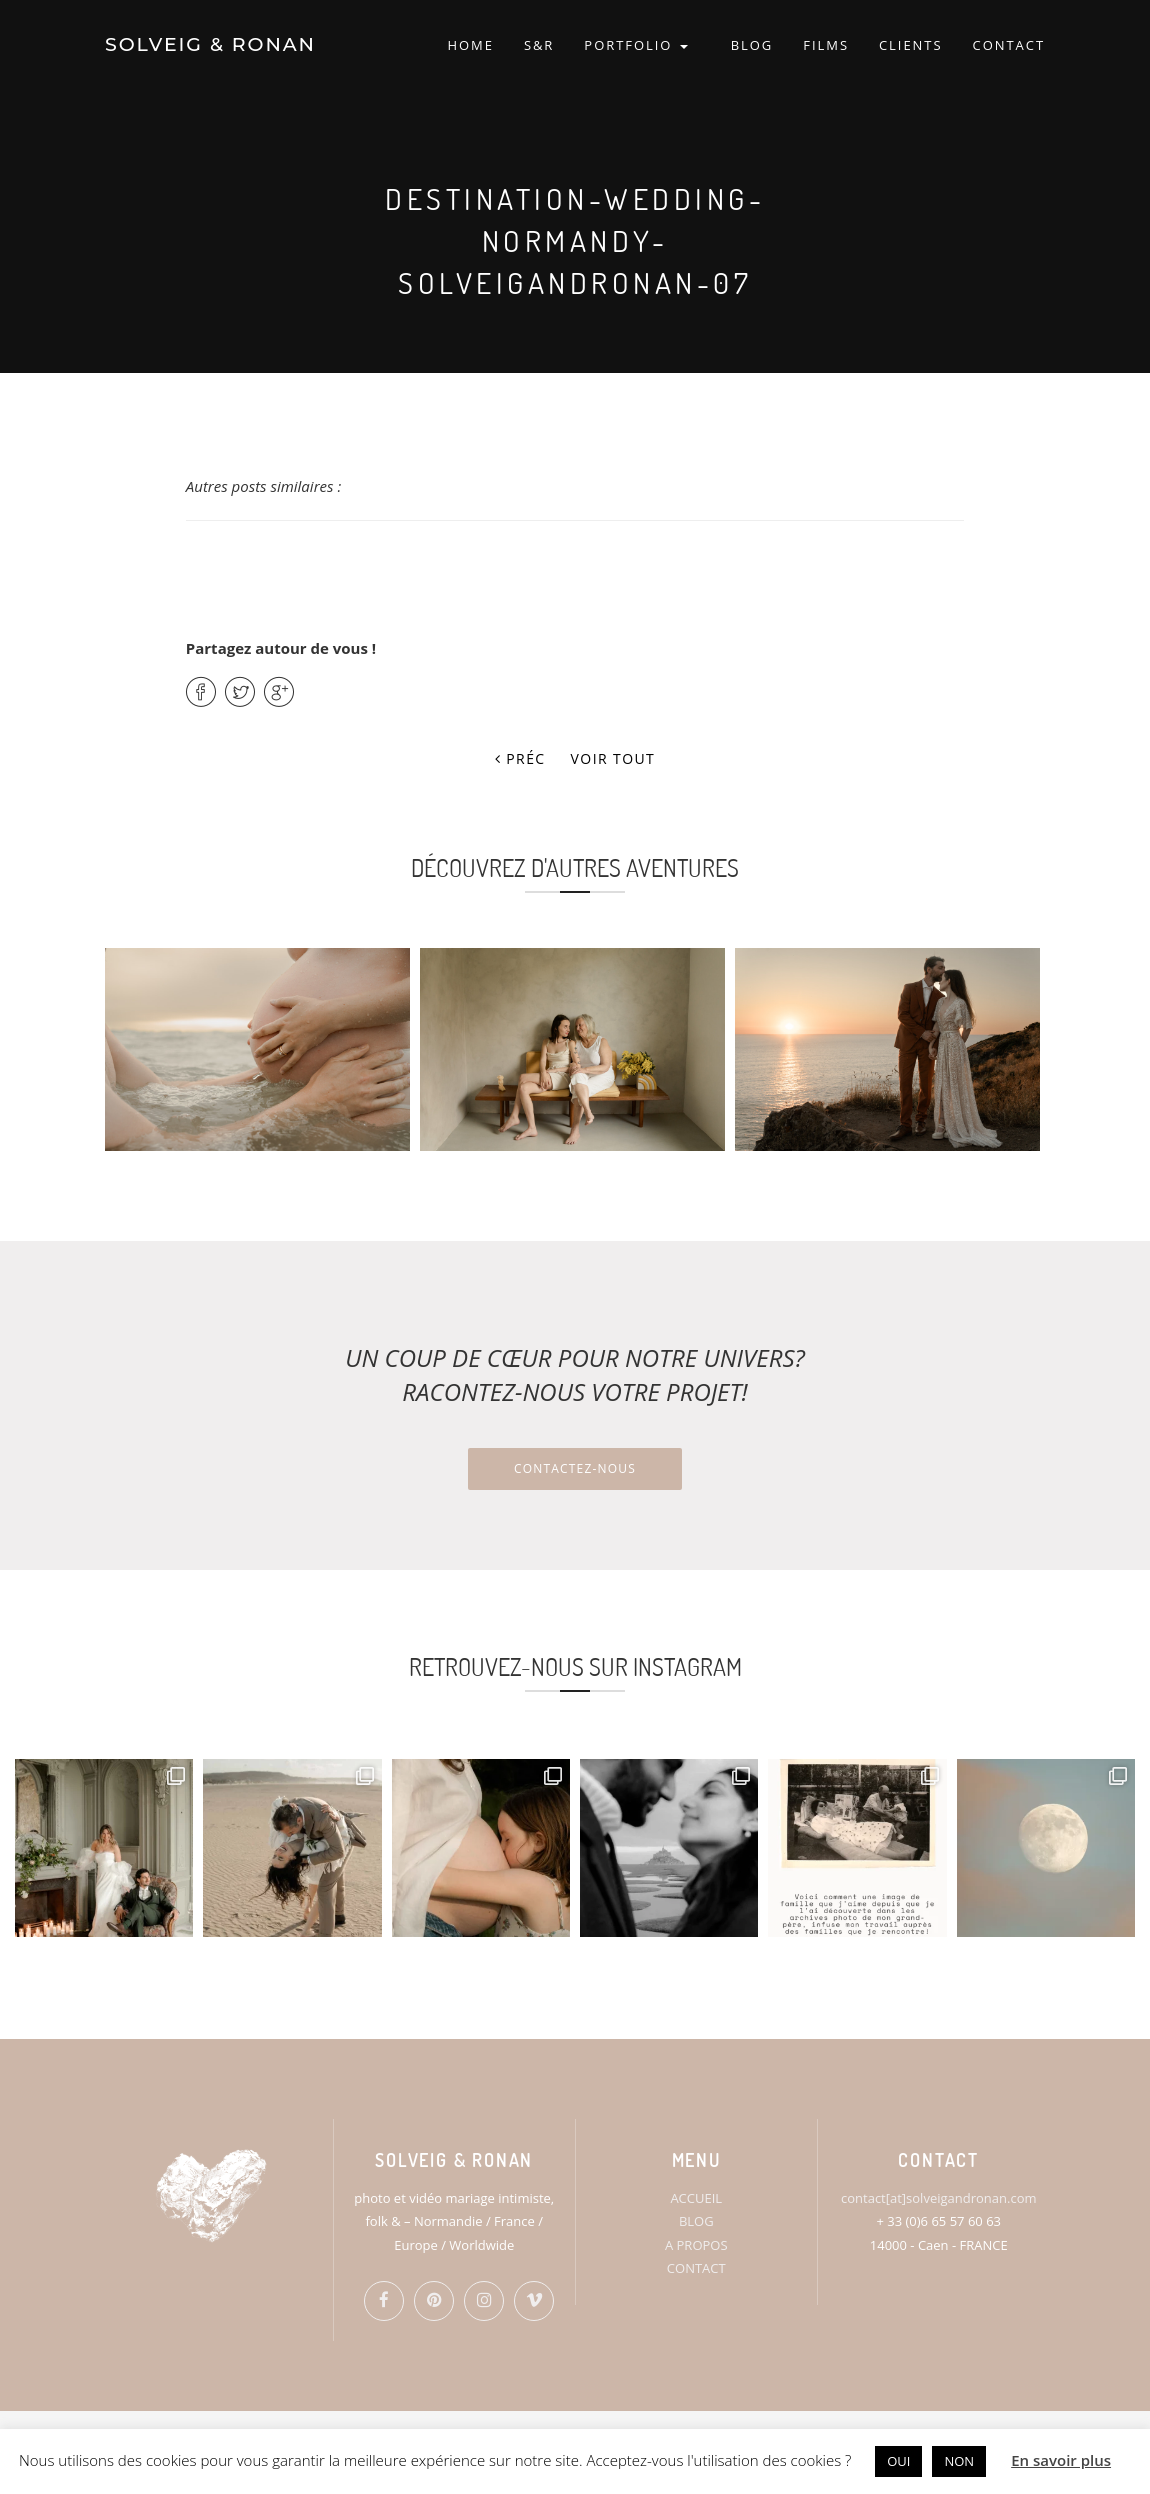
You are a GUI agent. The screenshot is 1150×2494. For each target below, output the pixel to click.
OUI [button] (898, 2461)
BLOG (752, 45)
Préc (520, 758)
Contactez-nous (575, 1468)
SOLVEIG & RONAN (210, 44)
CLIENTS (911, 45)
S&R (539, 45)
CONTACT (1009, 45)
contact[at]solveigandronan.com (938, 2198)
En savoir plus (1061, 2460)
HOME (470, 45)
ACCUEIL (696, 2198)
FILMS (826, 45)
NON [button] (959, 2461)
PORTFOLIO (635, 45)
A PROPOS (696, 2245)
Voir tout (613, 758)
